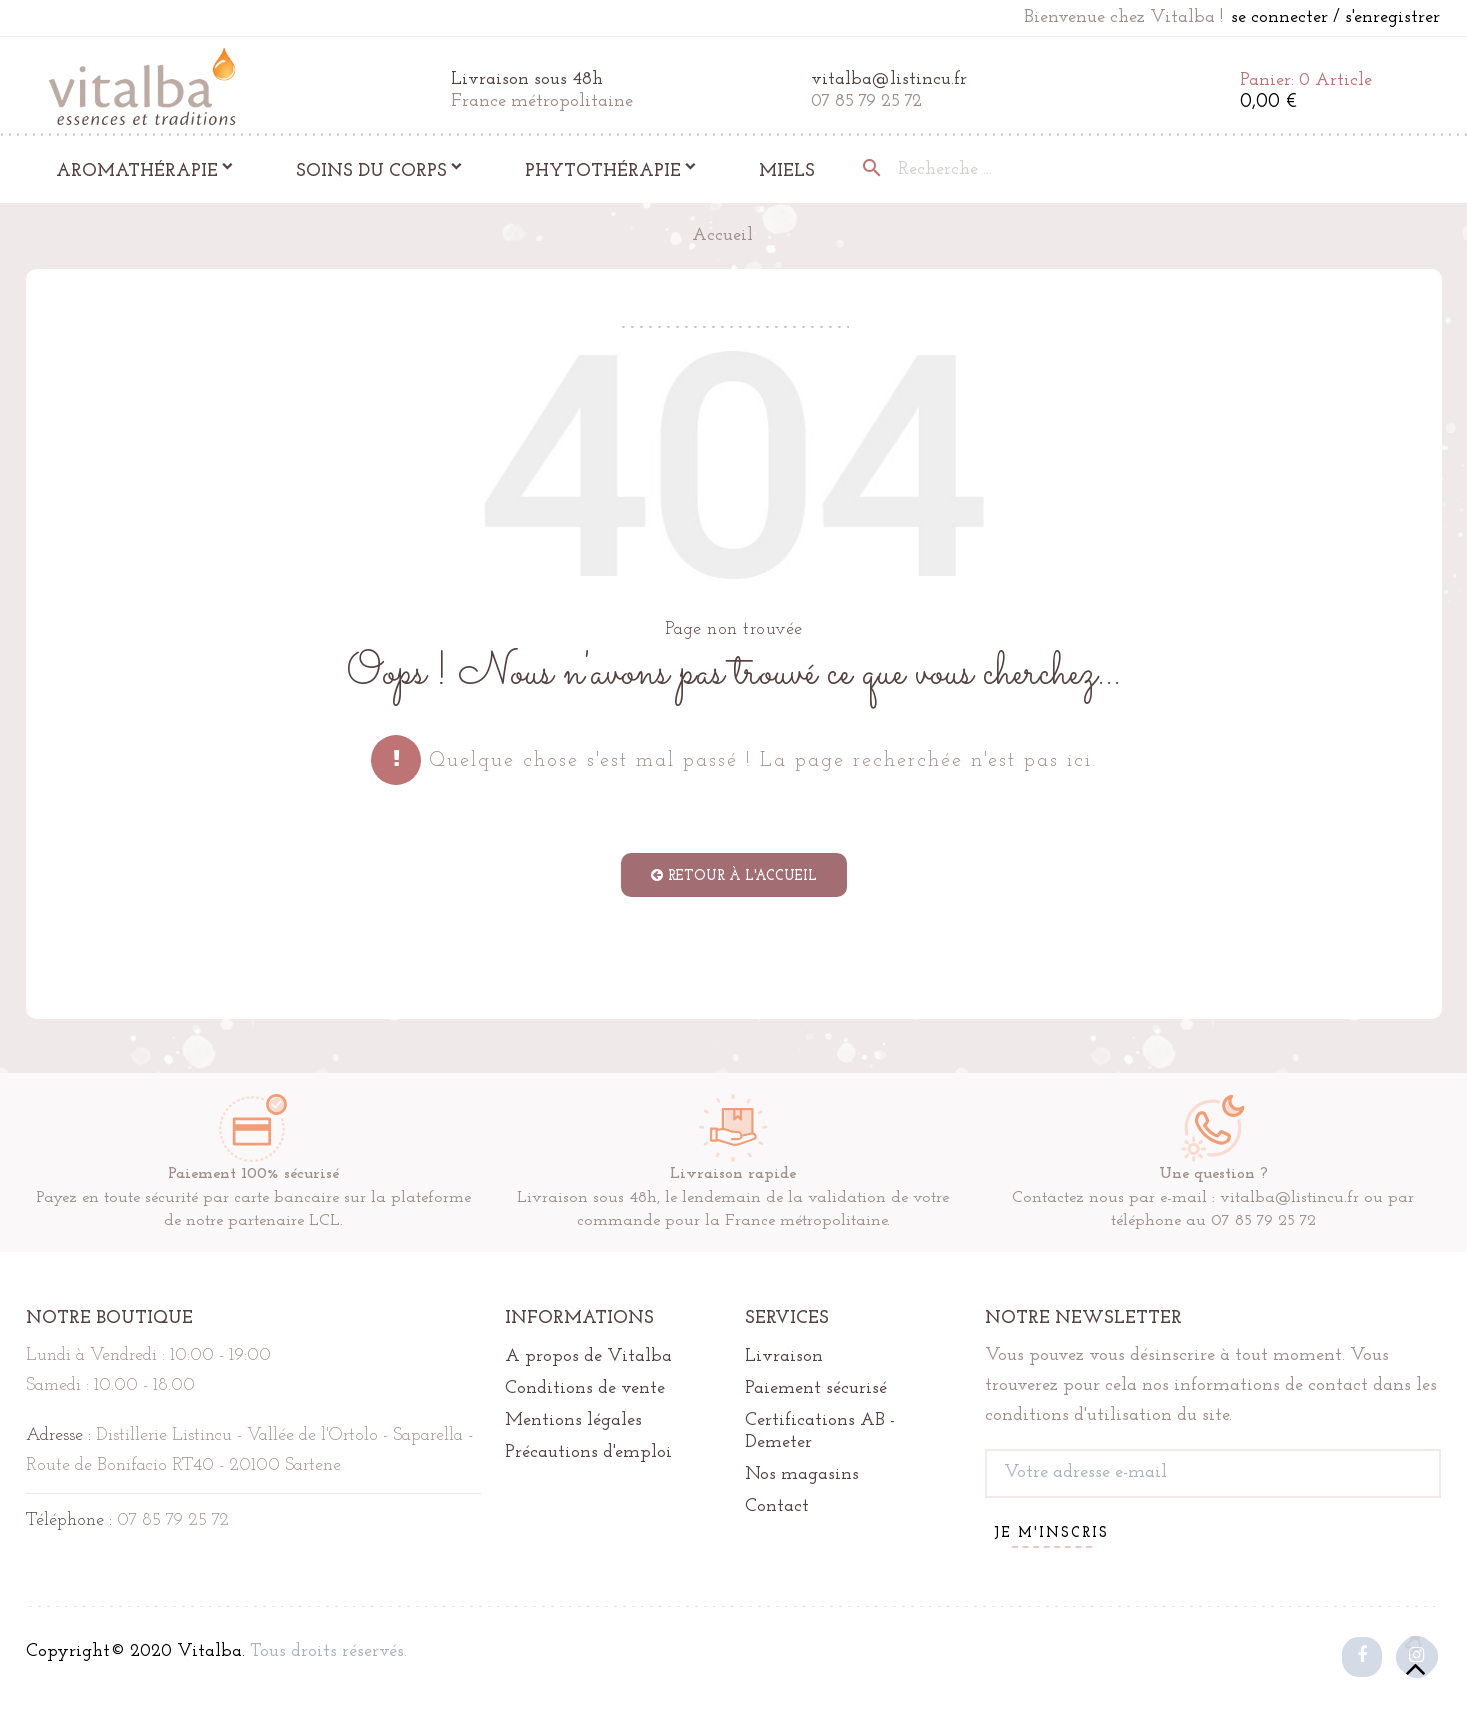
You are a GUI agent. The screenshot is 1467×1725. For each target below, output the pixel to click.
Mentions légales (573, 1420)
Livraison (784, 1356)
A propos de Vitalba (588, 1356)
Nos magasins (802, 1474)
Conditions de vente (585, 1388)
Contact (777, 1506)
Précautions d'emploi (588, 1452)
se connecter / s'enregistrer (1335, 17)
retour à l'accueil (734, 876)
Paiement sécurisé (816, 1388)
